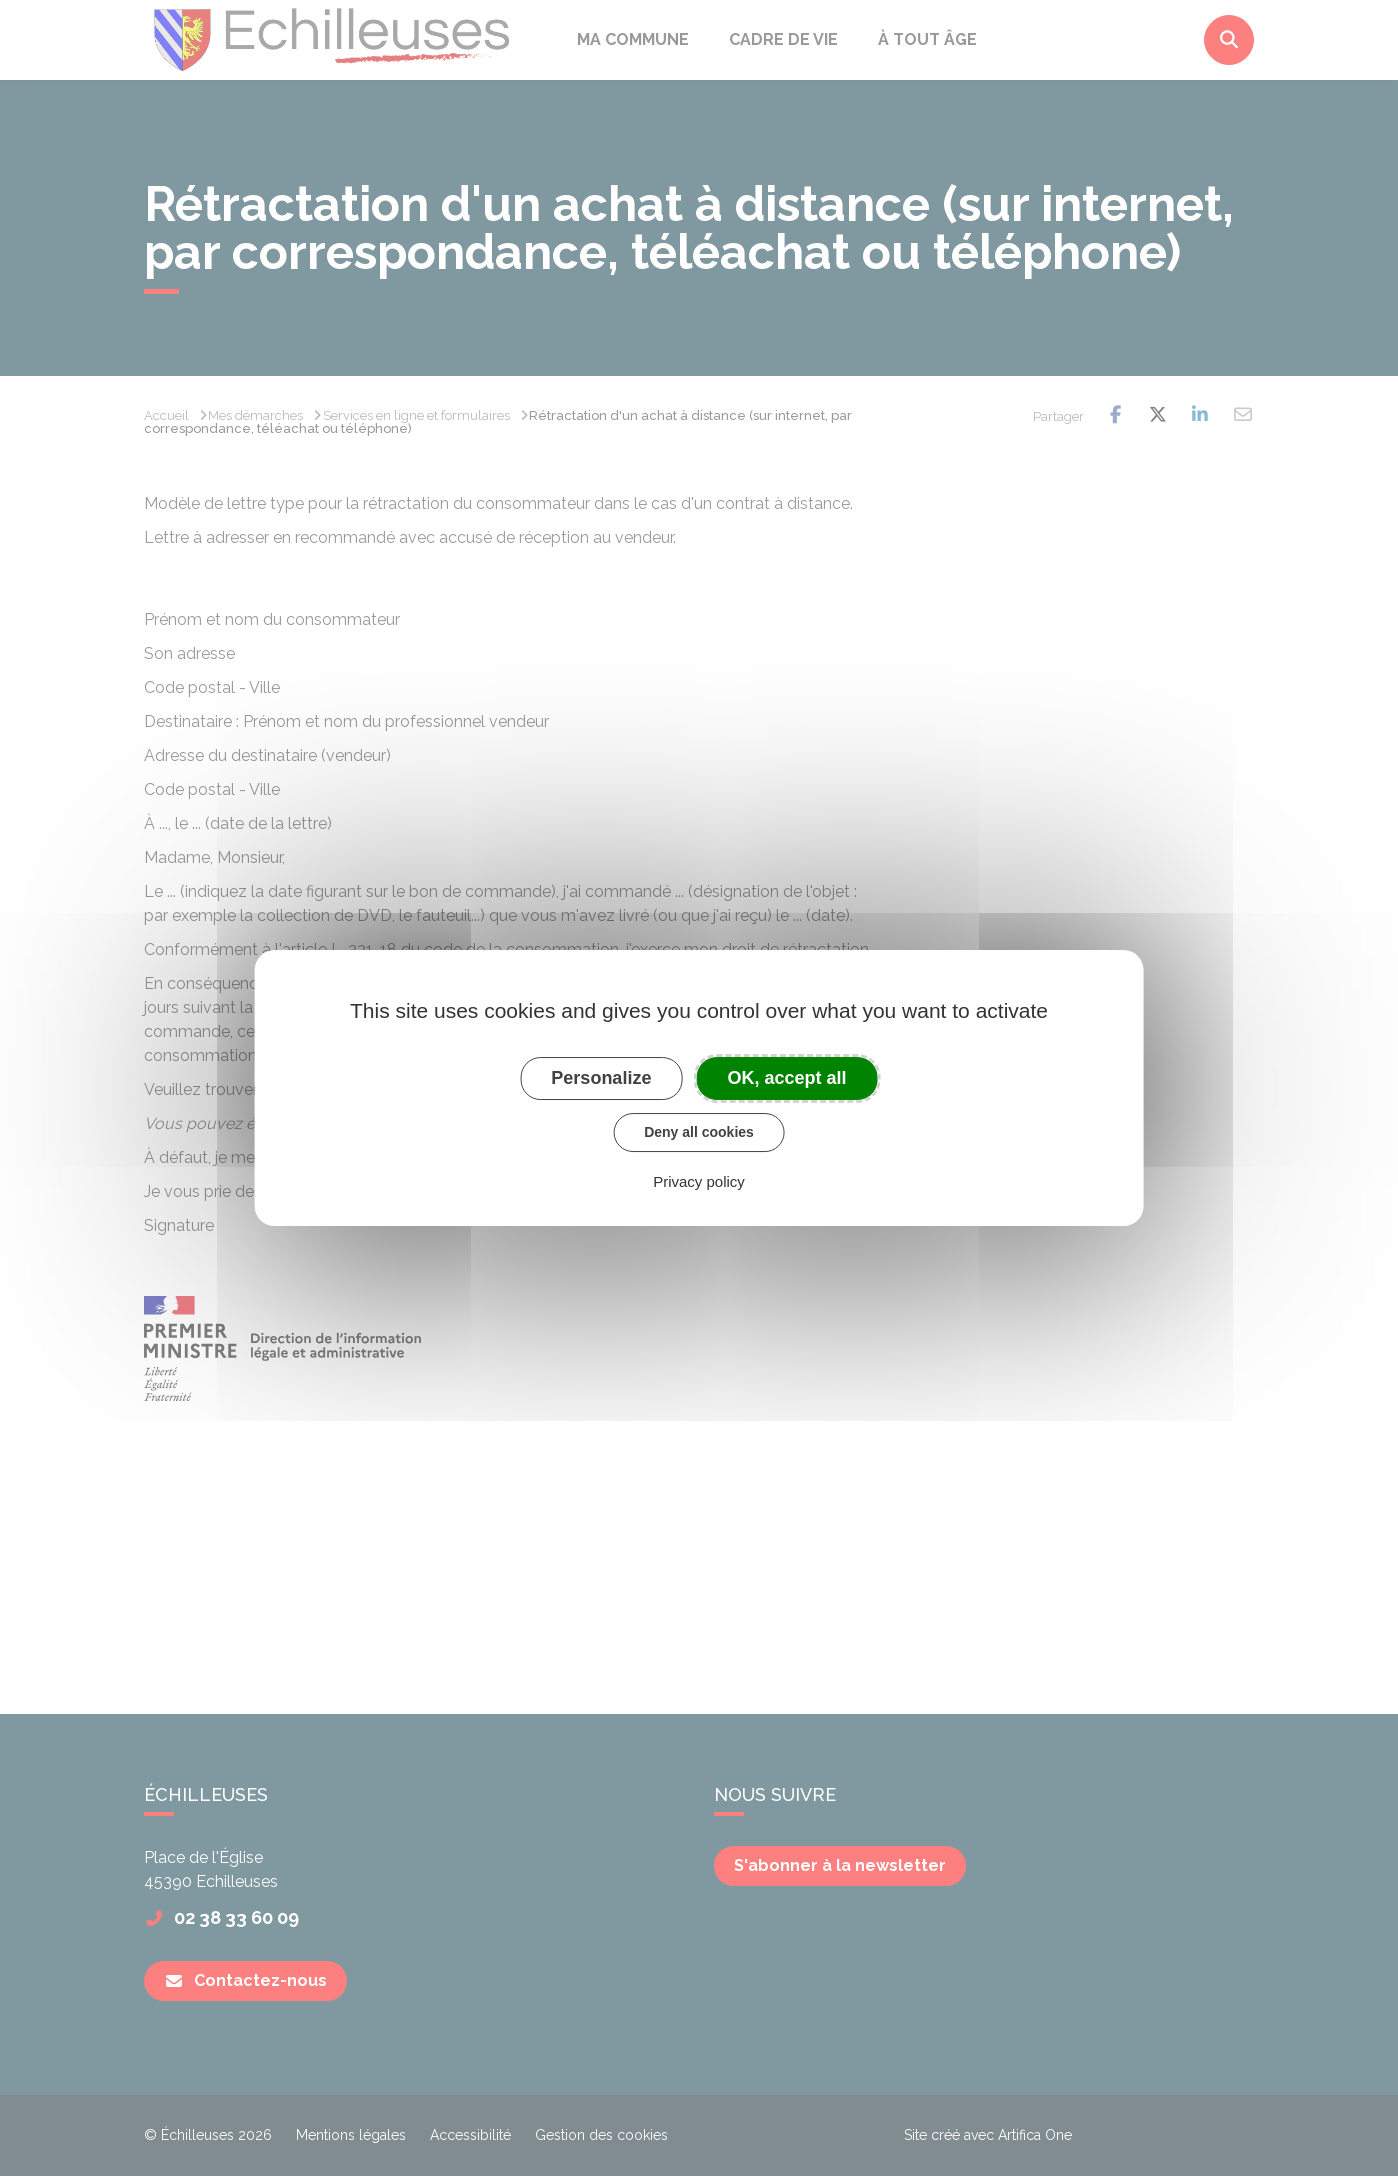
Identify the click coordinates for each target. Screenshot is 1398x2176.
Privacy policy (699, 1181)
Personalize (601, 1078)
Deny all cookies (699, 1132)
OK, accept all (787, 1078)
